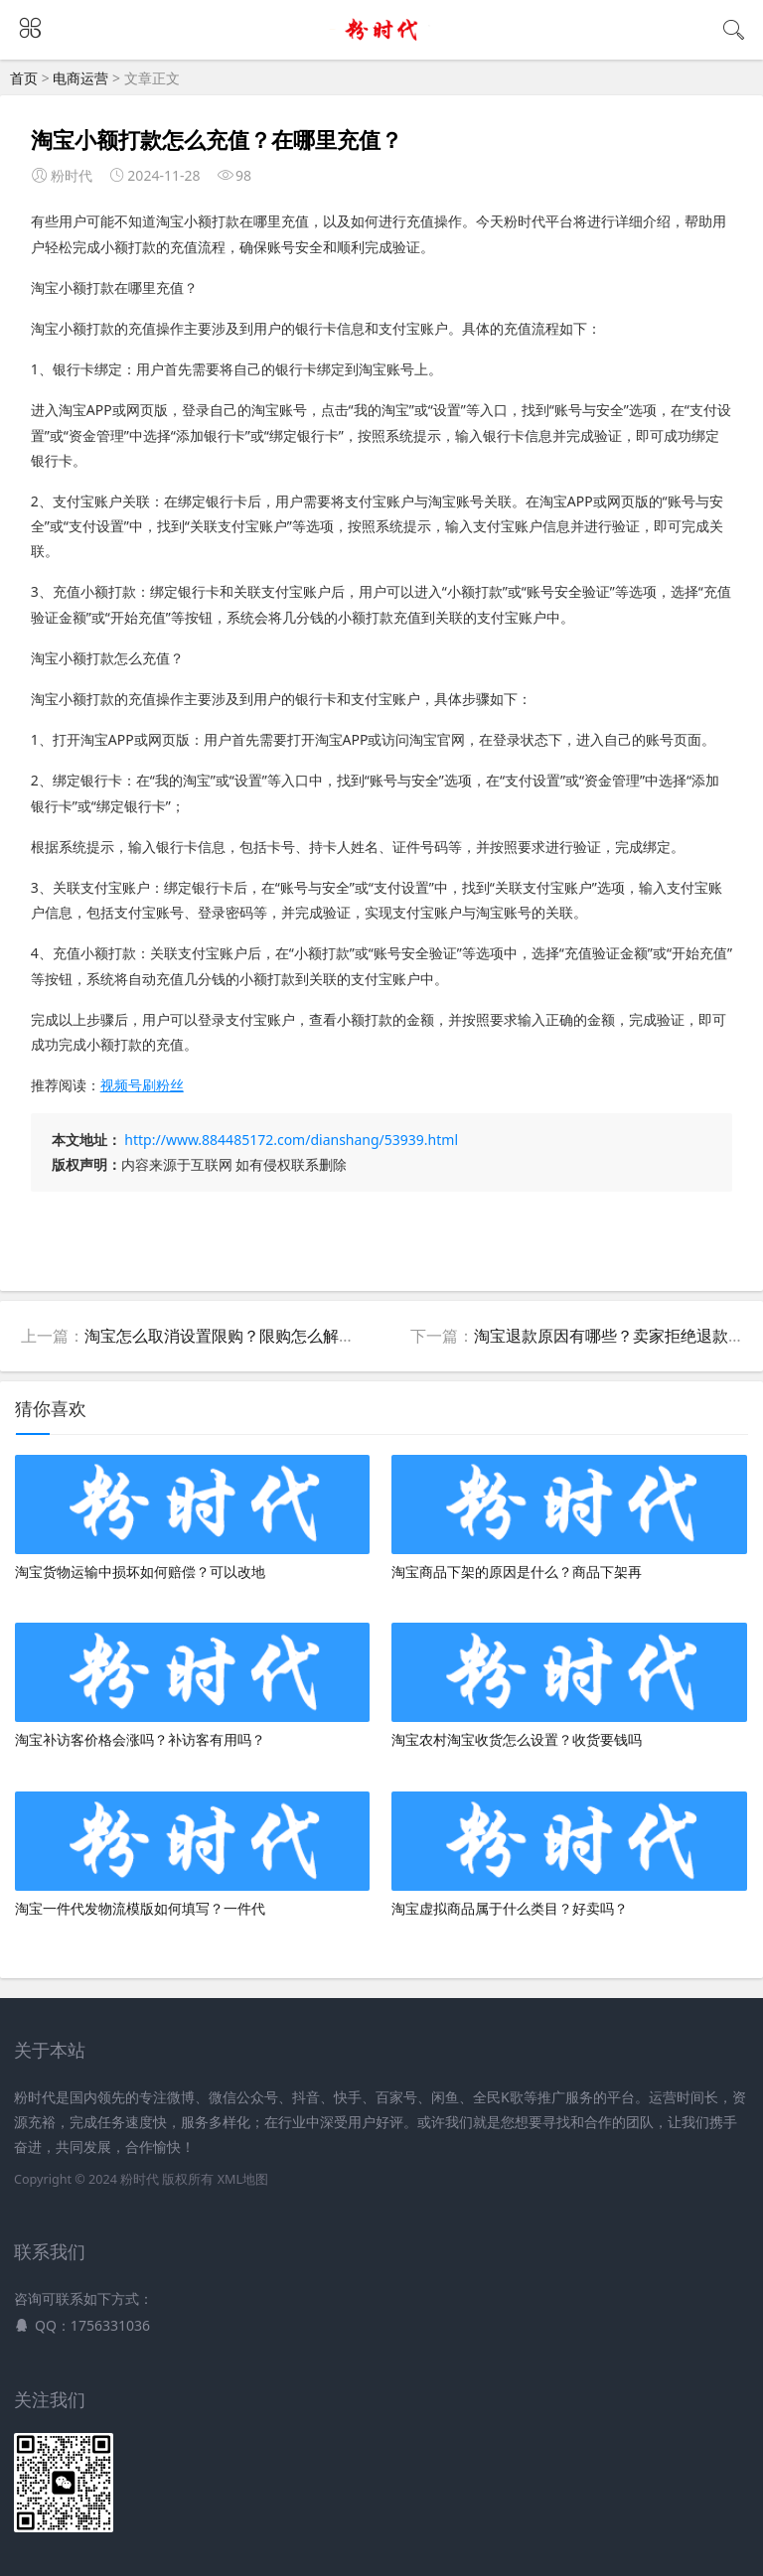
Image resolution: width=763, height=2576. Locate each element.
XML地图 (243, 2179)
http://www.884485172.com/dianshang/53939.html (291, 1139)
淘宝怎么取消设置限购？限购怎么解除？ (227, 1336)
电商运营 (80, 78)
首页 (24, 78)
